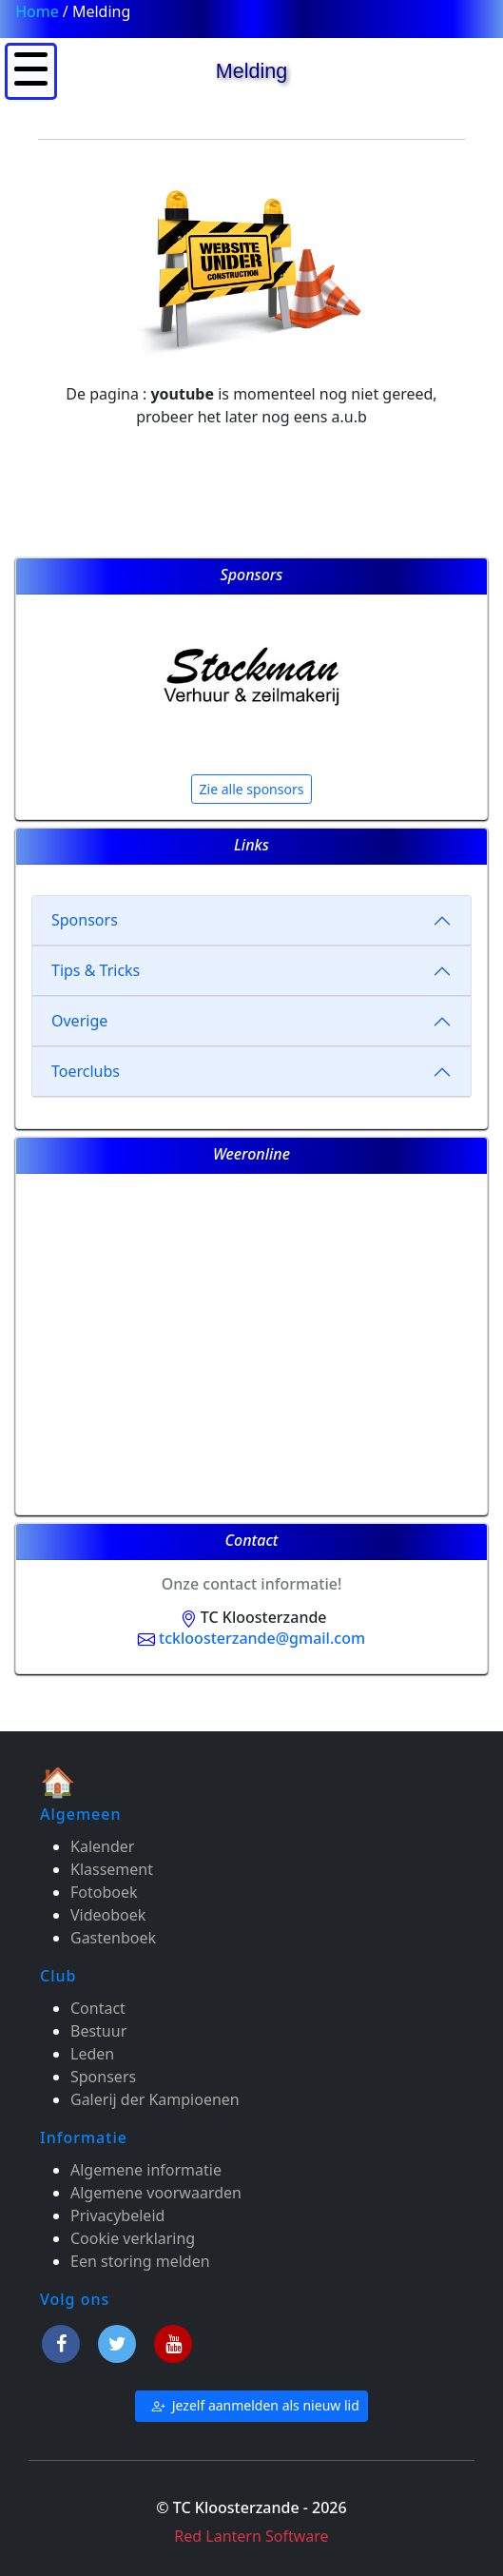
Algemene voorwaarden (156, 2192)
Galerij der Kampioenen (155, 2099)
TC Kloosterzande (251, 1617)
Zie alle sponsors (252, 789)
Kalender (102, 1846)
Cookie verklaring (132, 2238)
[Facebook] (64, 2341)
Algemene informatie (146, 2169)
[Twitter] (120, 2341)
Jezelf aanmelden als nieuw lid (251, 2406)
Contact (98, 2008)
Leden (92, 2053)
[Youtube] (173, 2341)
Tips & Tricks (95, 970)
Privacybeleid (117, 2215)
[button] (31, 69)
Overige (79, 1020)
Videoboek (107, 1914)
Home (37, 11)
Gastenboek (113, 1937)
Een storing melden (140, 2261)
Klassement (111, 1869)
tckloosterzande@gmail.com (251, 1638)
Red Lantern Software (251, 2536)
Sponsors (84, 919)
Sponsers (103, 2076)
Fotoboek (104, 1892)
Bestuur (98, 2030)
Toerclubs (85, 1071)
